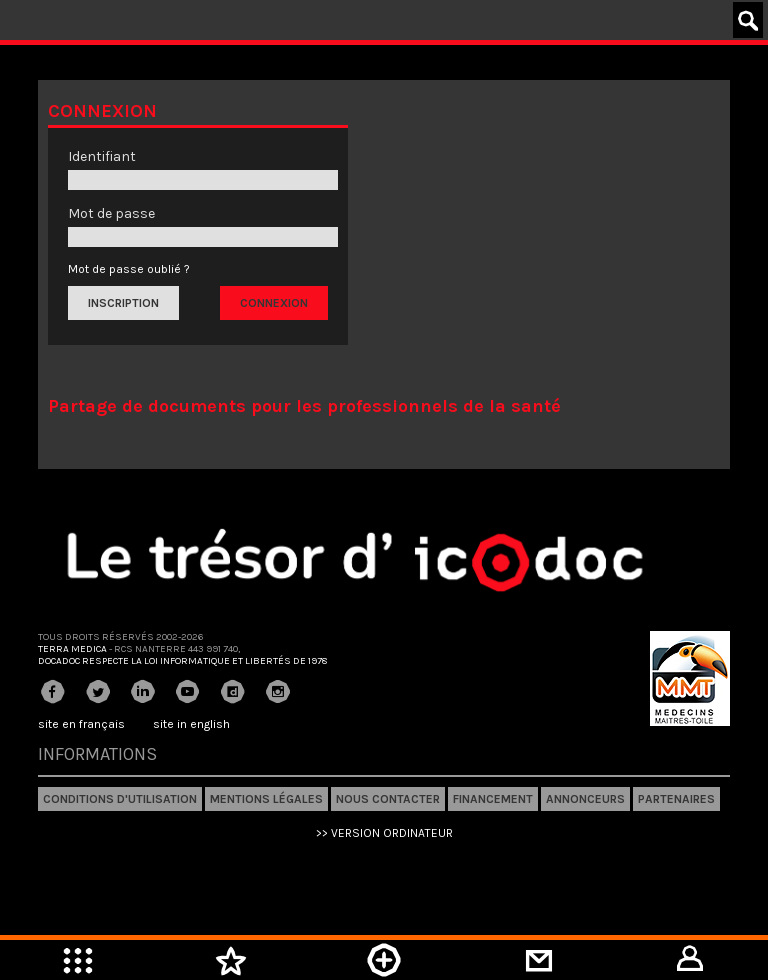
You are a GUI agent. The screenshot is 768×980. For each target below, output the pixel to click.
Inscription (123, 303)
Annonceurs (585, 799)
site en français (81, 724)
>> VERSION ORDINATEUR (384, 833)
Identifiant (102, 156)
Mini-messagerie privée (538, 960)
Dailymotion (233, 692)
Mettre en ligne (384, 960)
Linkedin (143, 692)
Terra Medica (72, 649)
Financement (493, 799)
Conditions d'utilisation (120, 799)
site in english (191, 724)
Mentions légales (266, 799)
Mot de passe (111, 213)
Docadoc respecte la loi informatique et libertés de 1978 (182, 661)
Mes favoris (230, 960)
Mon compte (691, 960)
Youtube (188, 692)
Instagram (278, 692)
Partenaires (676, 799)
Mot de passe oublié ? (129, 269)
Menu (77, 960)
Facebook (53, 692)
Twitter (98, 692)
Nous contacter (388, 799)
